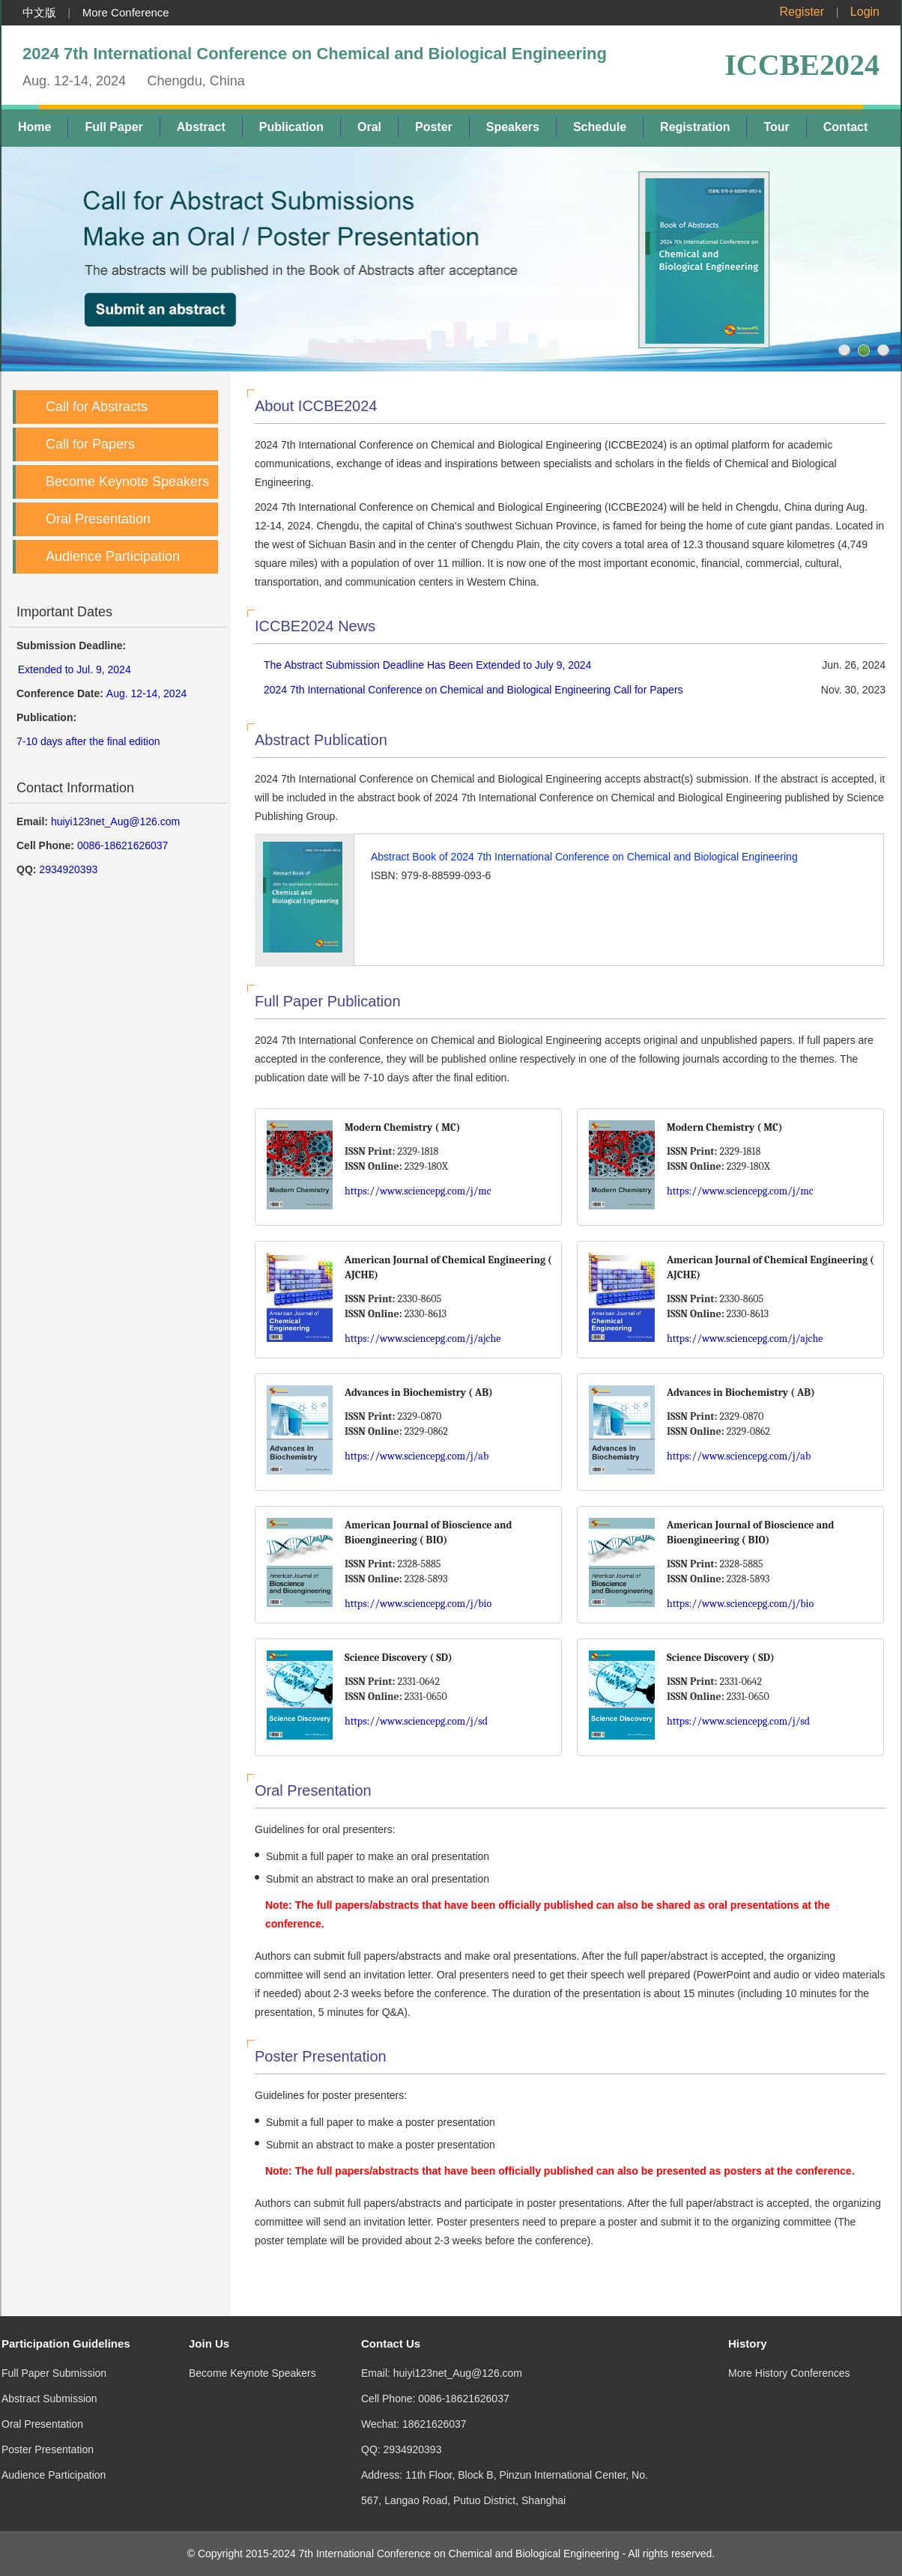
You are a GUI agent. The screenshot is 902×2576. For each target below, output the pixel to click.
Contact (845, 127)
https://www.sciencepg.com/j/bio (418, 1603)
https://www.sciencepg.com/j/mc (418, 1191)
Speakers (512, 127)
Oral (369, 127)
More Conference (125, 12)
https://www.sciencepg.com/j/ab (416, 1456)
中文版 (39, 12)
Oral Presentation (98, 518)
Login (865, 11)
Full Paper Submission (53, 2343)
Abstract (201, 127)
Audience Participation (113, 556)
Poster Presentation (47, 2419)
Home (34, 127)
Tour (776, 127)
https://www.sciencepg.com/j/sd (416, 1721)
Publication (291, 127)
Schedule (599, 127)
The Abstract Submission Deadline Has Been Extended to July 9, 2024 (427, 665)
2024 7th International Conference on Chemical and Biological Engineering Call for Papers (473, 690)
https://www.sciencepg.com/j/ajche (422, 1338)
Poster (433, 127)
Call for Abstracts (97, 406)
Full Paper (113, 127)
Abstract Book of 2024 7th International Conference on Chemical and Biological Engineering (584, 857)
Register (802, 11)
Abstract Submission (49, 2369)
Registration (695, 127)
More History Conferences (789, 2343)
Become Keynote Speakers (127, 481)
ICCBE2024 (802, 65)
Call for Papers (90, 444)
